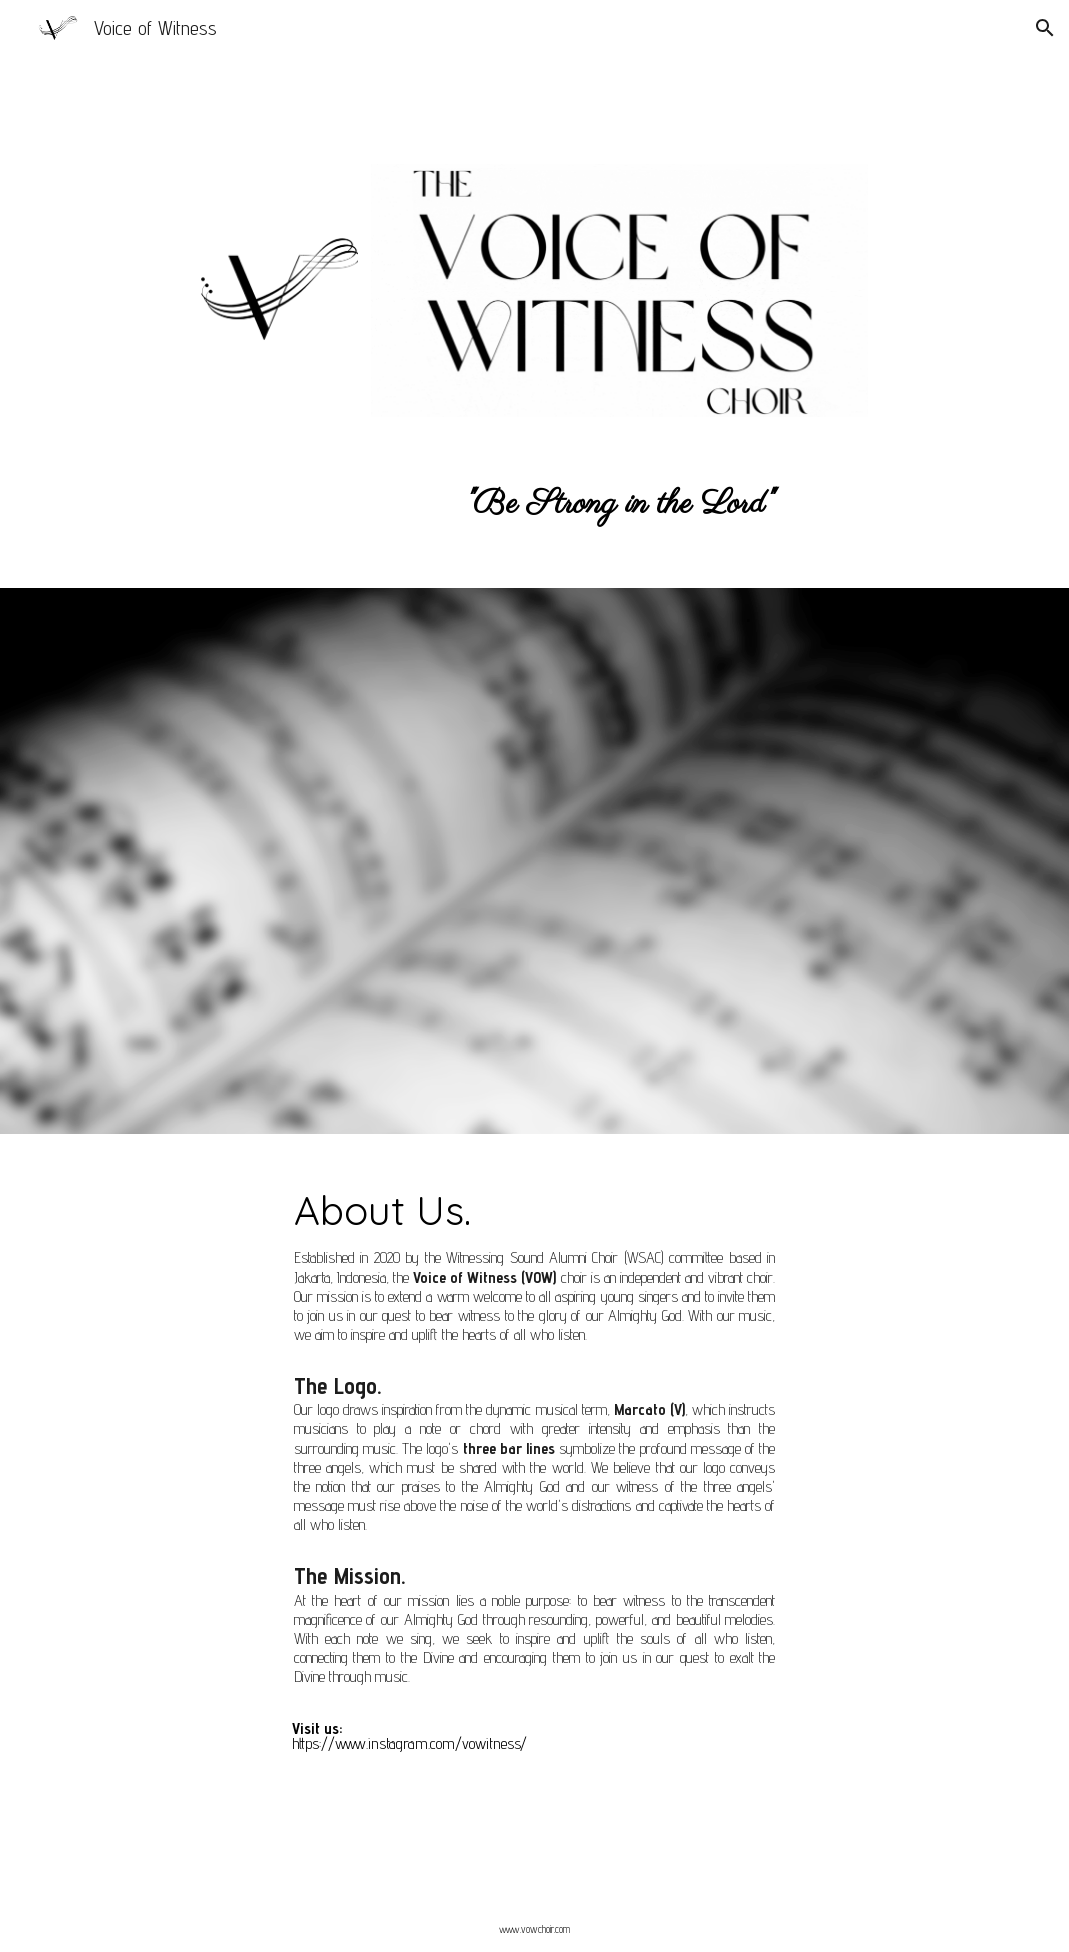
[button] (1045, 28)
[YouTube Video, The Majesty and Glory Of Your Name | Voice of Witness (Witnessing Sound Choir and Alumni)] (705, 940)
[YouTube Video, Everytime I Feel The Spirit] (365, 746)
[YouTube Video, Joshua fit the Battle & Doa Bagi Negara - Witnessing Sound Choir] (365, 941)
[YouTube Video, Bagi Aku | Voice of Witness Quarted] (705, 746)
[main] (534, 78)
